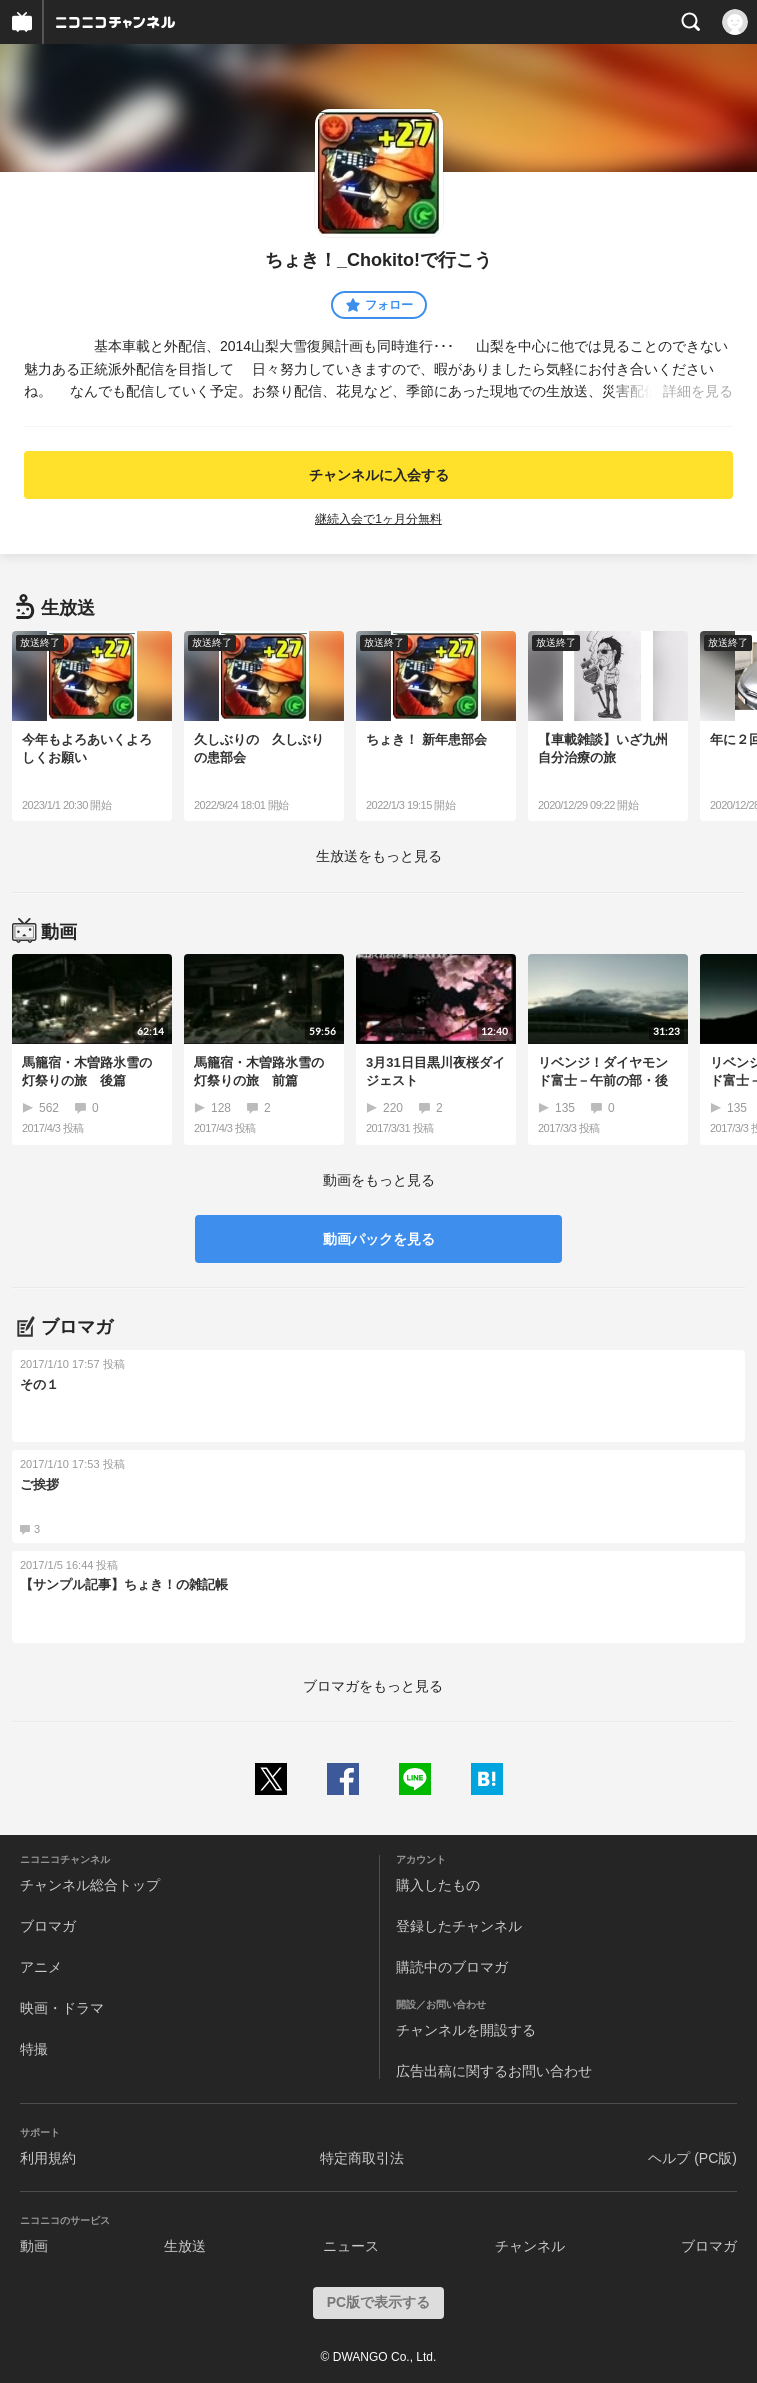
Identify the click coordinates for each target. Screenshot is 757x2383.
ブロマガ (48, 1926)
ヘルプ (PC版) (692, 2158)
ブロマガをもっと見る (373, 1686)
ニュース (351, 2246)
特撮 (34, 2049)
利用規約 (48, 2158)
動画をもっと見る (379, 1180)
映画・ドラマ (62, 2008)
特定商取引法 (362, 2158)
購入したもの (438, 1885)
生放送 (185, 2246)
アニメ (41, 1967)
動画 (34, 2246)
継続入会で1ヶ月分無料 (378, 519)
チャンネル (530, 2246)
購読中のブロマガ (452, 1967)
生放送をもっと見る (379, 856)
